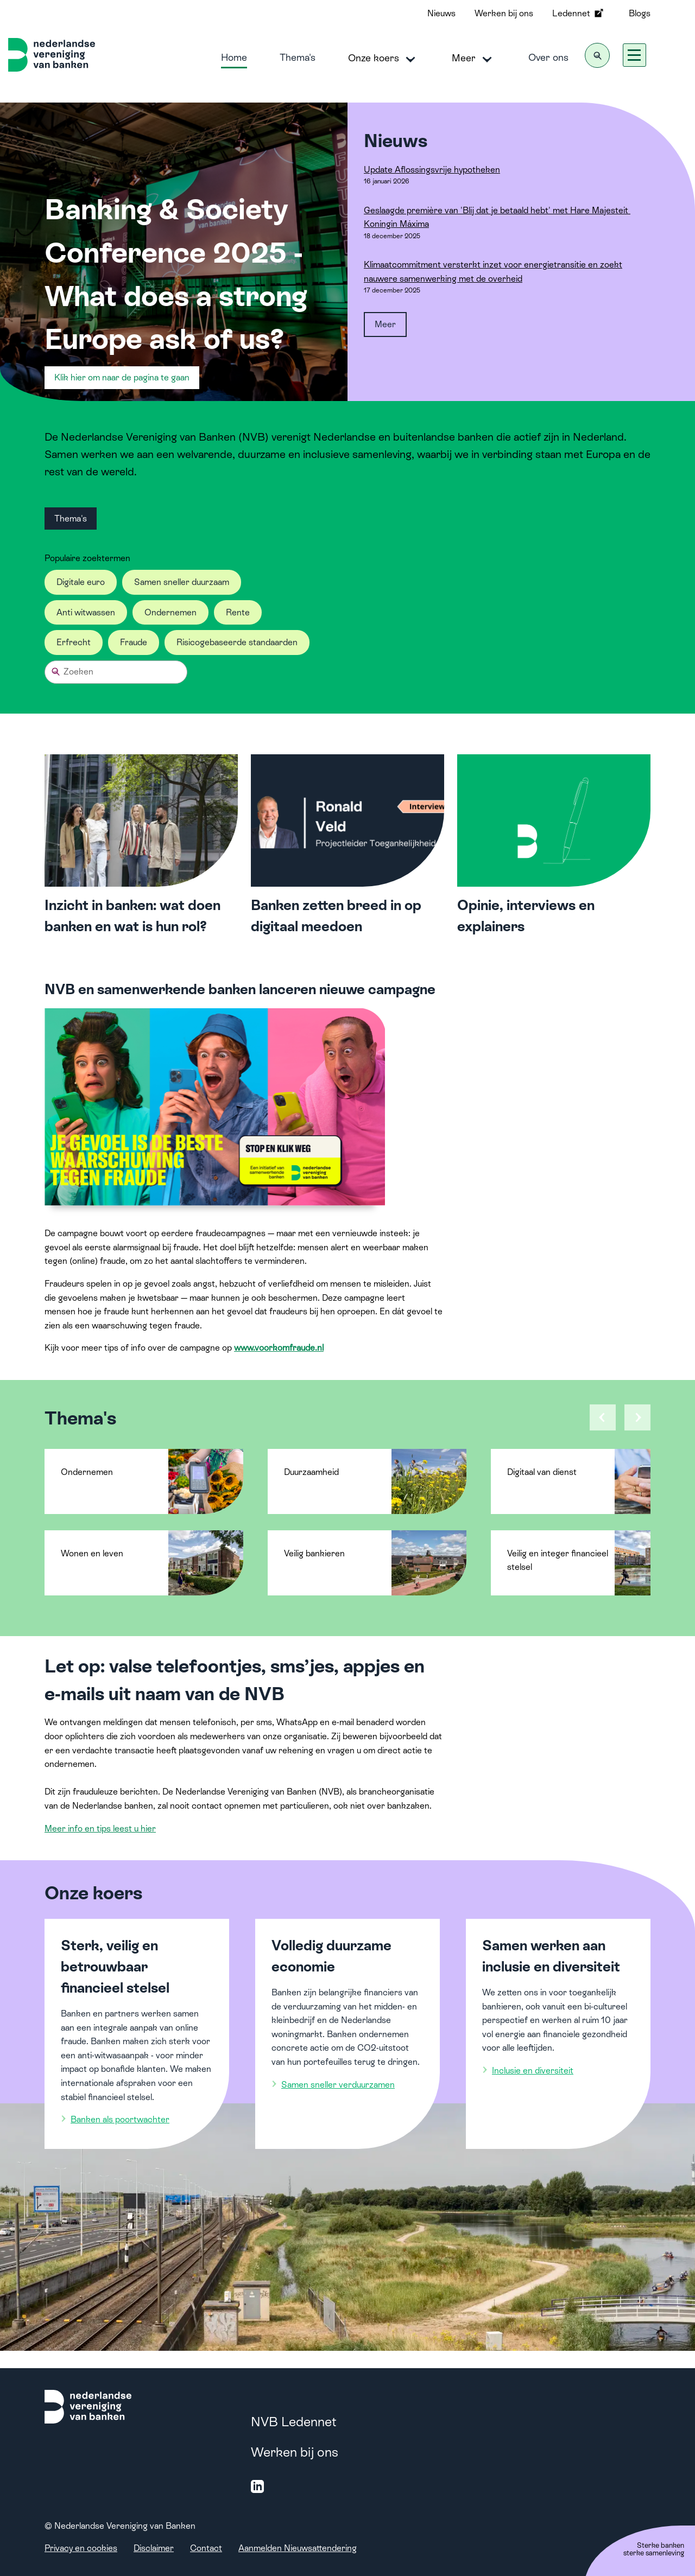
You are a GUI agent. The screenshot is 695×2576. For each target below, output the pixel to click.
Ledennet (578, 13)
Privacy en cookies (81, 2548)
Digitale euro (80, 582)
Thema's (297, 57)
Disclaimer (154, 2548)
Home (234, 57)
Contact (206, 2548)
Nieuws (441, 13)
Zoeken (78, 671)
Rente (238, 612)
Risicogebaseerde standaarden (237, 642)
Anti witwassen (85, 612)
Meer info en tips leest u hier (100, 1828)
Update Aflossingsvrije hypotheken (432, 169)
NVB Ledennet (294, 2421)
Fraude (133, 642)
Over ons (548, 57)
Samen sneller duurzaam (181, 582)
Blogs (639, 13)
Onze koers (383, 58)
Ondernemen (170, 612)
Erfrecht (73, 642)
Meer (474, 58)
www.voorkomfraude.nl (279, 1348)
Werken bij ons (504, 13)
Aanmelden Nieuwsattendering (297, 2548)
